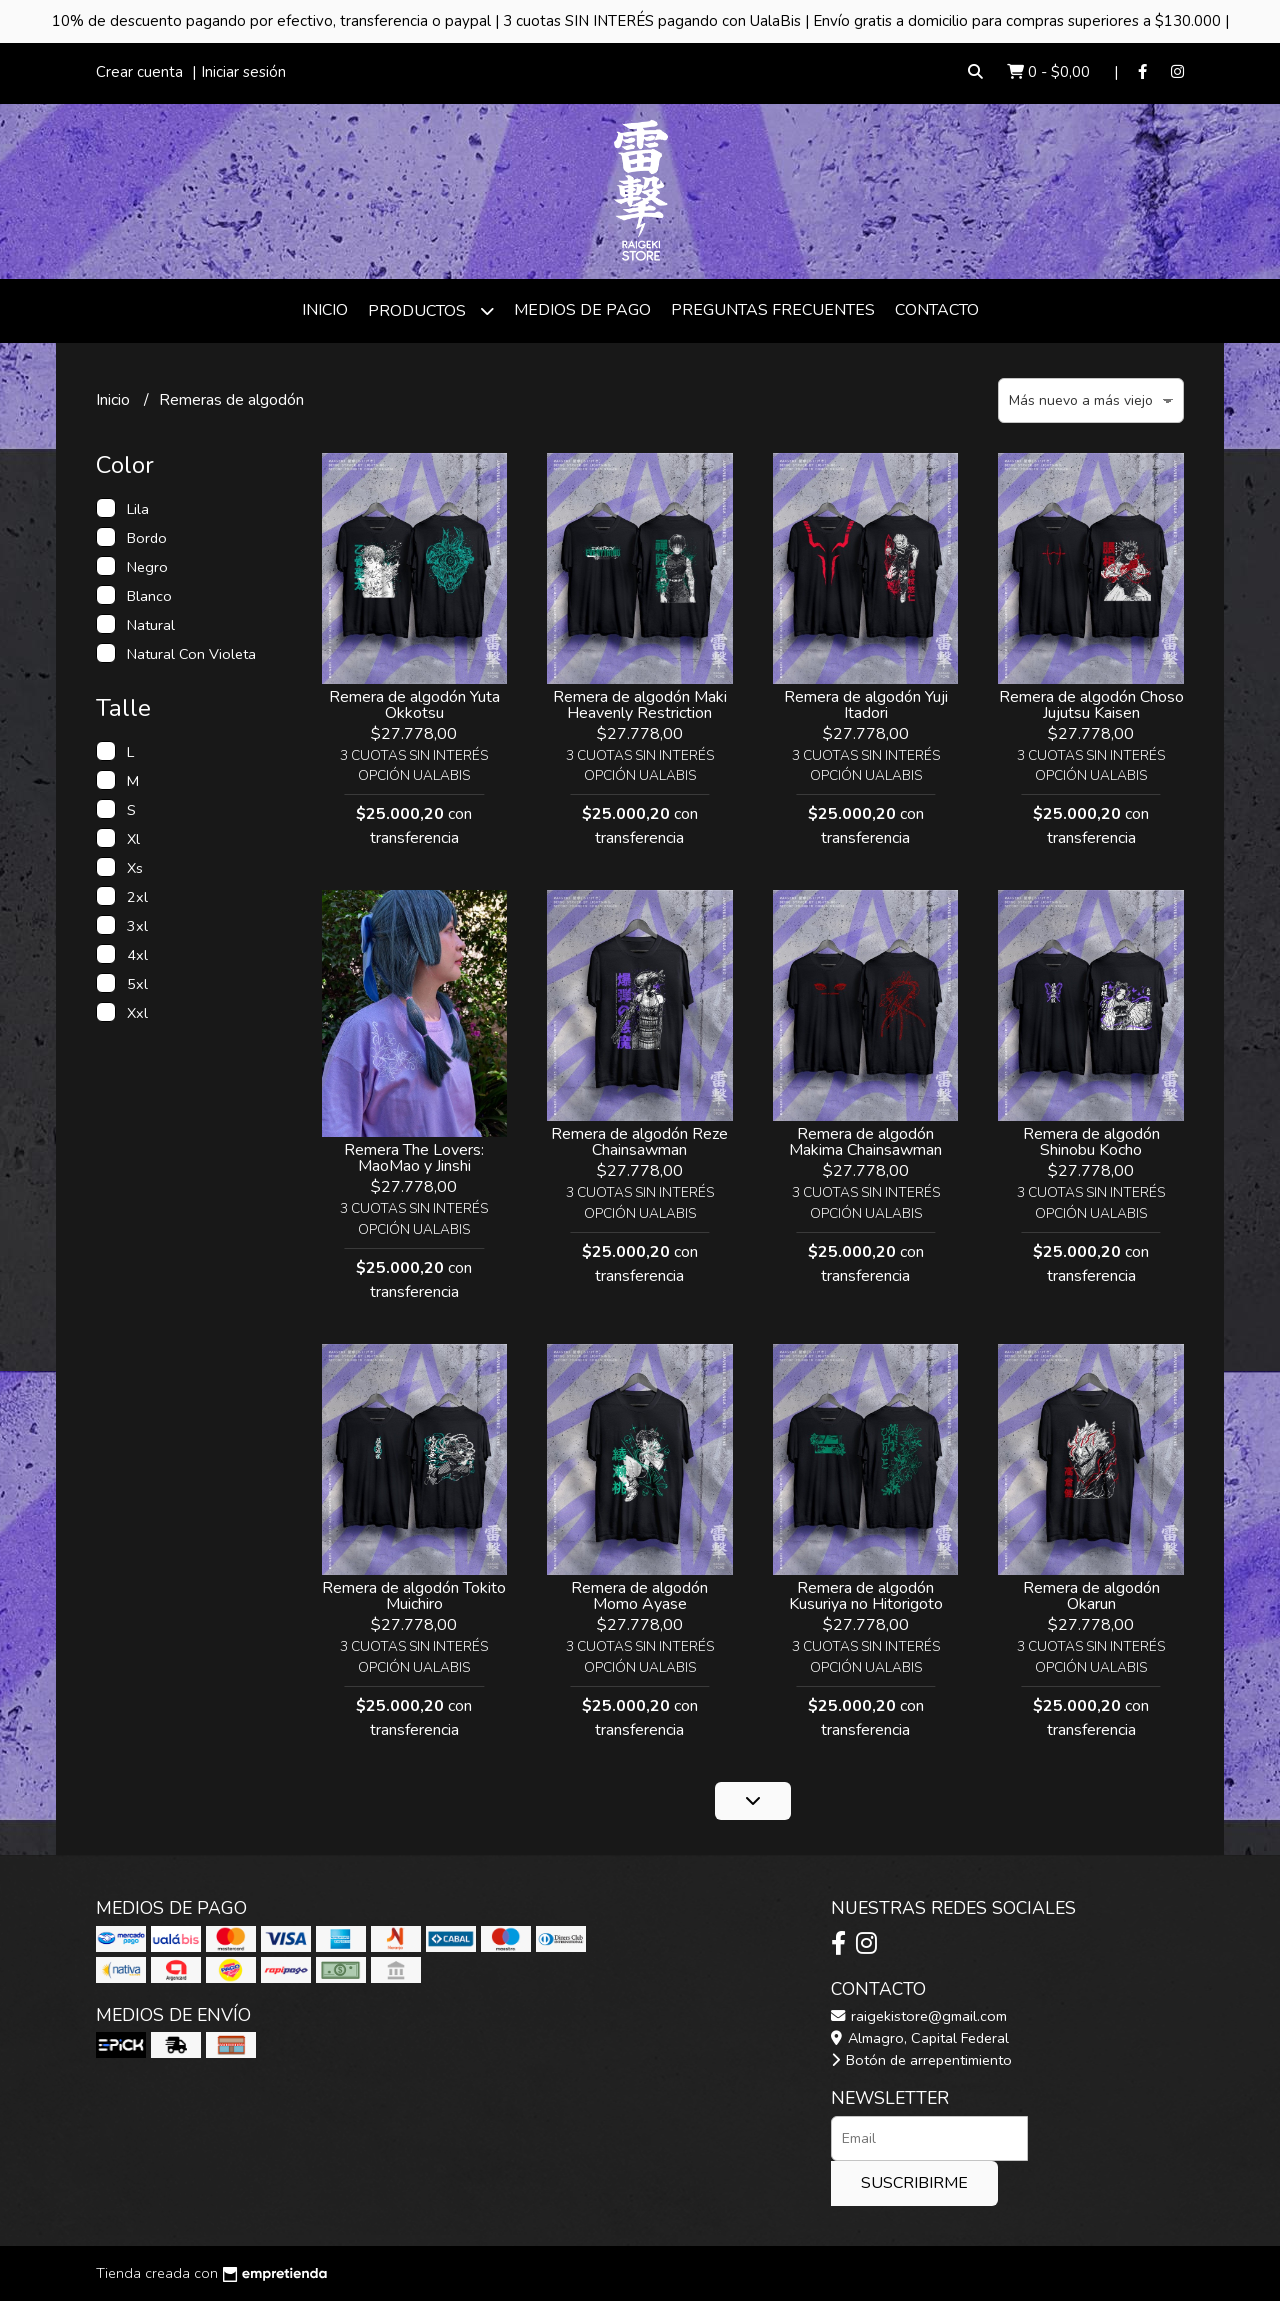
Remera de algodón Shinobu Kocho (1091, 1142)
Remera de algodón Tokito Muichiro (414, 1596)
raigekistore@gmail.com (919, 2016)
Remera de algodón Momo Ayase (639, 1596)
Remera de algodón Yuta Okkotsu (414, 705)
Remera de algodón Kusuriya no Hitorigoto (866, 1596)
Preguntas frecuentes (773, 310)
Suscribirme (914, 2183)
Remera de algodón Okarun (1091, 1596)
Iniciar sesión (243, 72)
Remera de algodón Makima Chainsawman (865, 1142)
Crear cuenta (139, 72)
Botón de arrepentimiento (921, 2060)
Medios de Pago (582, 310)
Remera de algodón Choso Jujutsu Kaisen (1091, 705)
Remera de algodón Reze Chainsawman (639, 1142)
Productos (431, 310)
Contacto (937, 310)
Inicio (325, 310)
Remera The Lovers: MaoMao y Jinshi (414, 1158)
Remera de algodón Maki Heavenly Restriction (640, 705)
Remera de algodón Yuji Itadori (866, 705)
